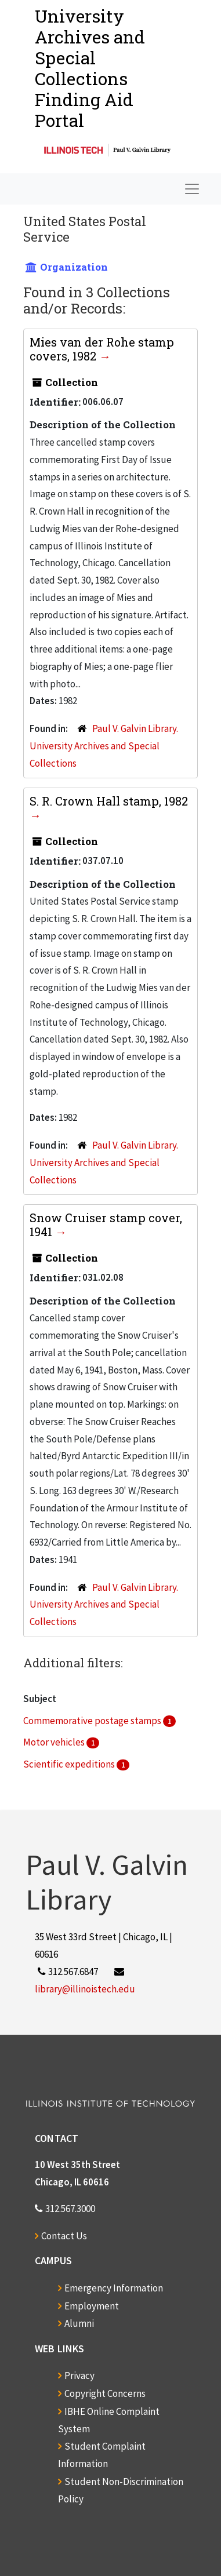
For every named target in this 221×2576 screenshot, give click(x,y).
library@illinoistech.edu (85, 1989)
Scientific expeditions (70, 1764)
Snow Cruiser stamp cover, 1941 (106, 1224)
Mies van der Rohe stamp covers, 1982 (102, 348)
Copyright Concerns (105, 2393)
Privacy (79, 2375)
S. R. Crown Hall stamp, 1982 (109, 800)
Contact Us (64, 2235)
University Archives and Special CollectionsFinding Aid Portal (90, 68)
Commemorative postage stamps (93, 1720)
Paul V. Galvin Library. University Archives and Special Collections (104, 746)
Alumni (79, 2323)
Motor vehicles (54, 1742)
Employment (91, 2306)
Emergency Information (113, 2288)
